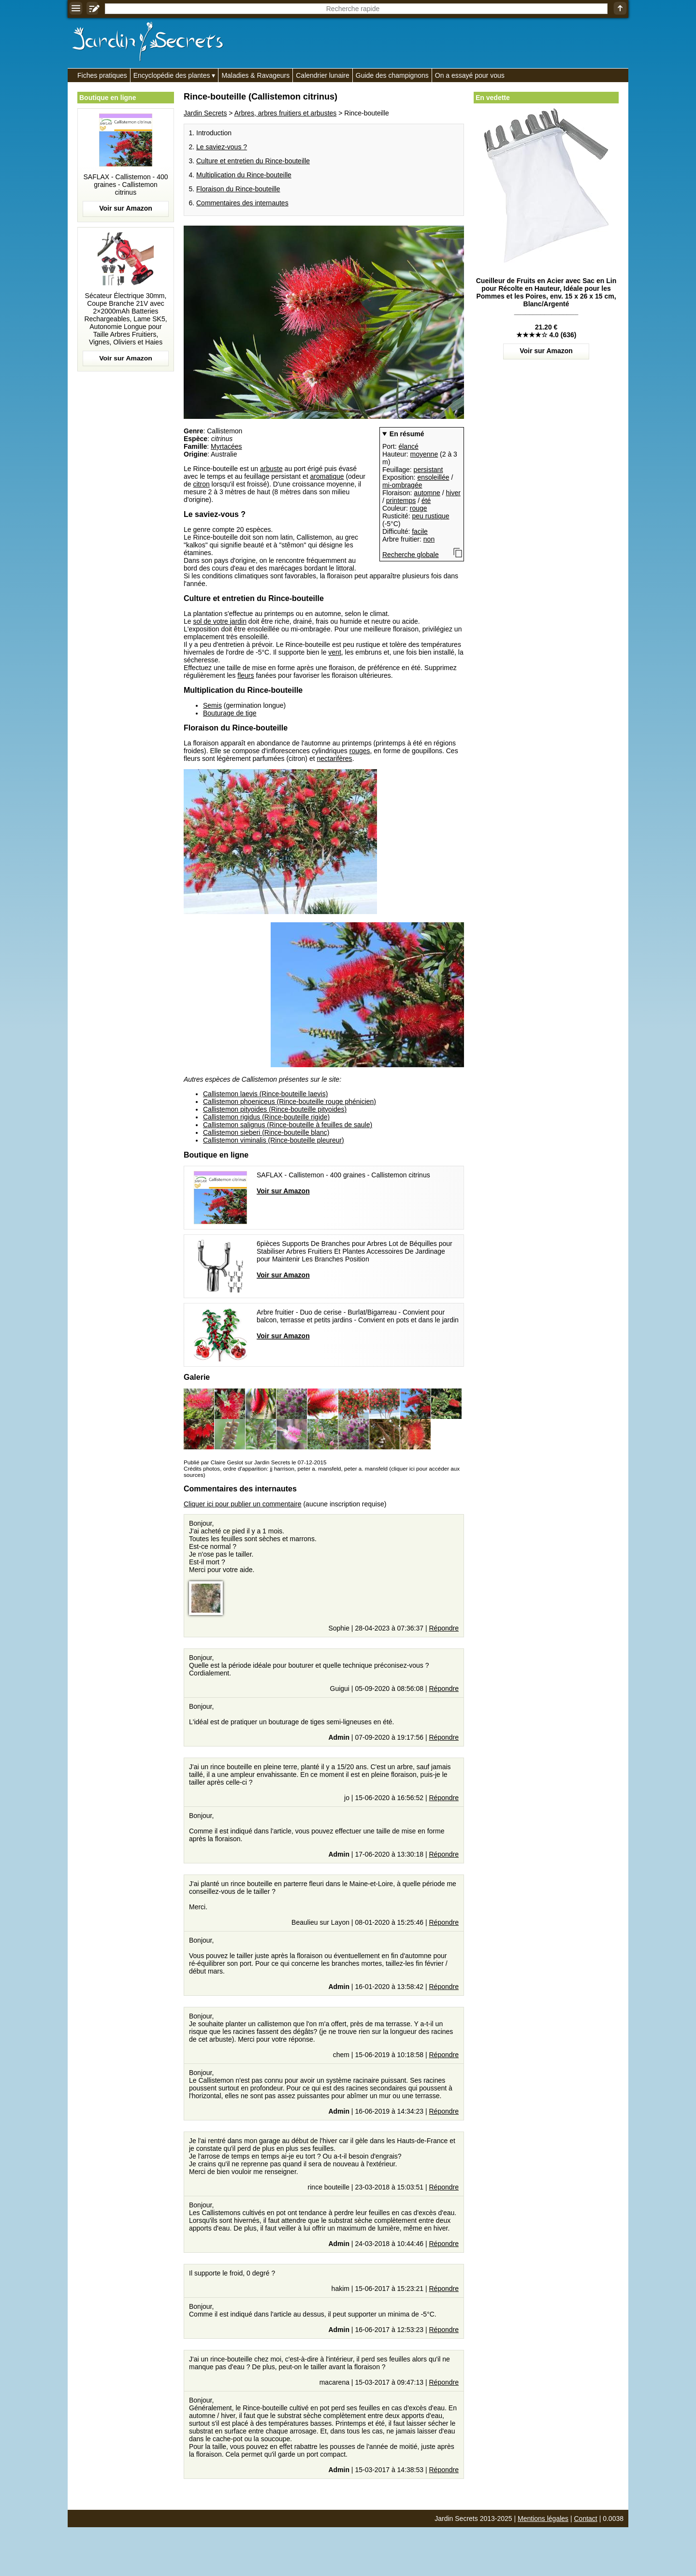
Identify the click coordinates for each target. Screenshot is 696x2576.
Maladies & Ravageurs (255, 75)
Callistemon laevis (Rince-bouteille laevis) (265, 1094)
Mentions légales (543, 2518)
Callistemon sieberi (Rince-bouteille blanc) (266, 1132)
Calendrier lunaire (322, 75)
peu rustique (430, 516)
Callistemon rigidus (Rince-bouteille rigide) (266, 1117)
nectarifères (334, 758)
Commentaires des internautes (242, 203)
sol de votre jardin (219, 621)
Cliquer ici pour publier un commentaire (243, 1504)
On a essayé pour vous (470, 75)
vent (334, 652)
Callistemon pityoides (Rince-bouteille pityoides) (275, 1109)
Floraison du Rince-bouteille (238, 189)
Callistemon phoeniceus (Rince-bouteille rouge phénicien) (289, 1101)
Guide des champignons (392, 75)
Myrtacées (226, 446)
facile (420, 531)
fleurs (245, 675)
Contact (585, 2518)
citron (201, 484)
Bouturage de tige (230, 713)
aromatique (327, 476)
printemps (401, 500)
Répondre (444, 1628)
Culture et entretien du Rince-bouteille (253, 161)
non (429, 539)
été (426, 500)
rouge (418, 508)
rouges (359, 751)
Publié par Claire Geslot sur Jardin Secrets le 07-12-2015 (255, 1462)
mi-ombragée (402, 485)
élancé (408, 446)
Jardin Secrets (205, 113)
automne (427, 493)
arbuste (271, 468)
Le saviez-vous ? (221, 147)
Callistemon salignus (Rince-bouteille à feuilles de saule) (287, 1125)
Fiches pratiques (102, 75)
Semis (212, 705)
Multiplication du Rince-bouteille (243, 175)
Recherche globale (410, 554)
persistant (428, 469)
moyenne (424, 454)
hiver (453, 493)
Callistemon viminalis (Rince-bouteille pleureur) (273, 1140)
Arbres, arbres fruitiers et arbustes (285, 113)
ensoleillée (433, 477)
